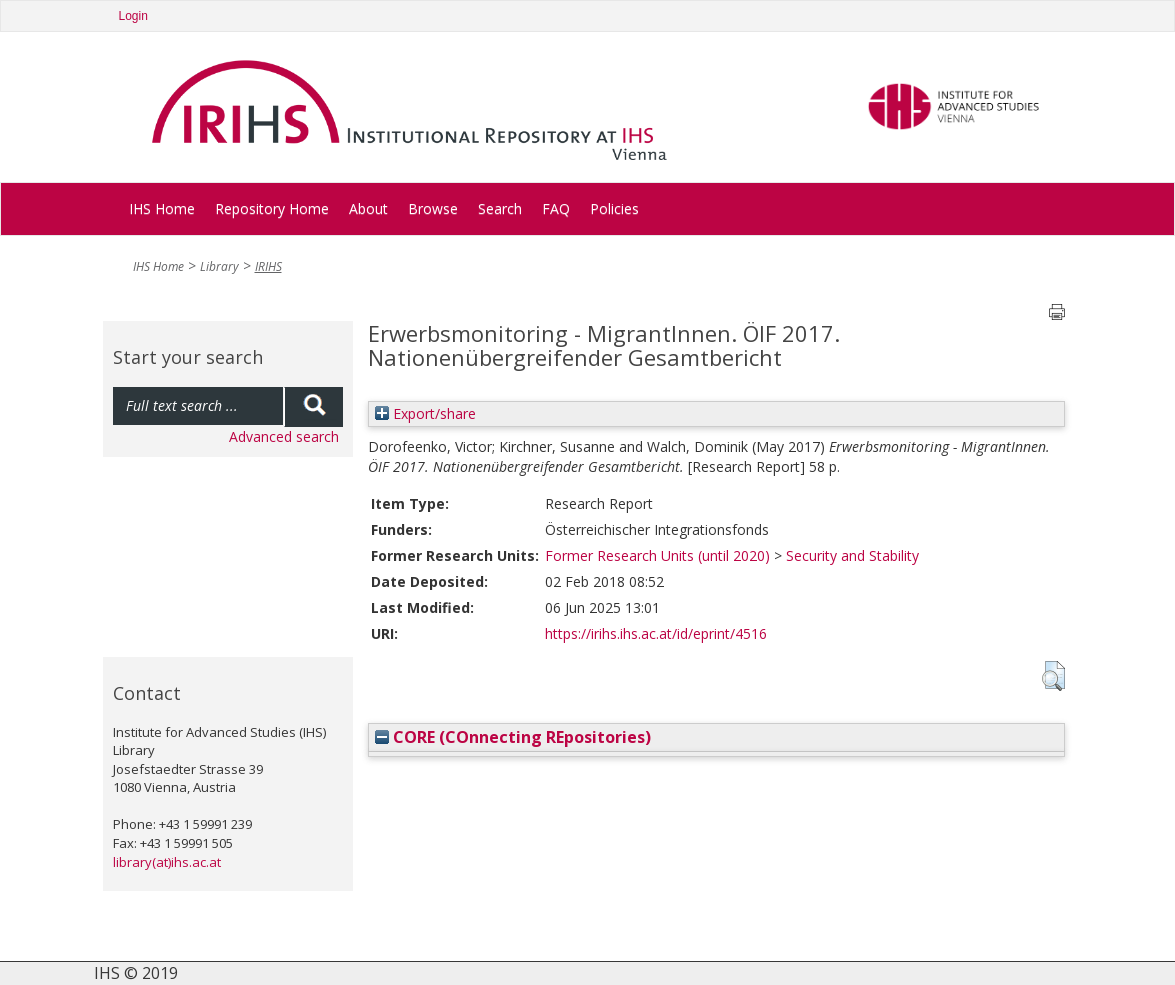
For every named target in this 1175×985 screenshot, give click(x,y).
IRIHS (268, 266)
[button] (1053, 676)
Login (133, 16)
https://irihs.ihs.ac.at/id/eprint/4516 (656, 633)
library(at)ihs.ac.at (167, 862)
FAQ (556, 208)
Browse (433, 208)
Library (219, 266)
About (368, 208)
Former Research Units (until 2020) (657, 555)
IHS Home (162, 208)
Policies (614, 208)
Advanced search (284, 436)
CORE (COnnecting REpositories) (513, 737)
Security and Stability (852, 555)
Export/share (425, 413)
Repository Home (272, 208)
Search (500, 208)
